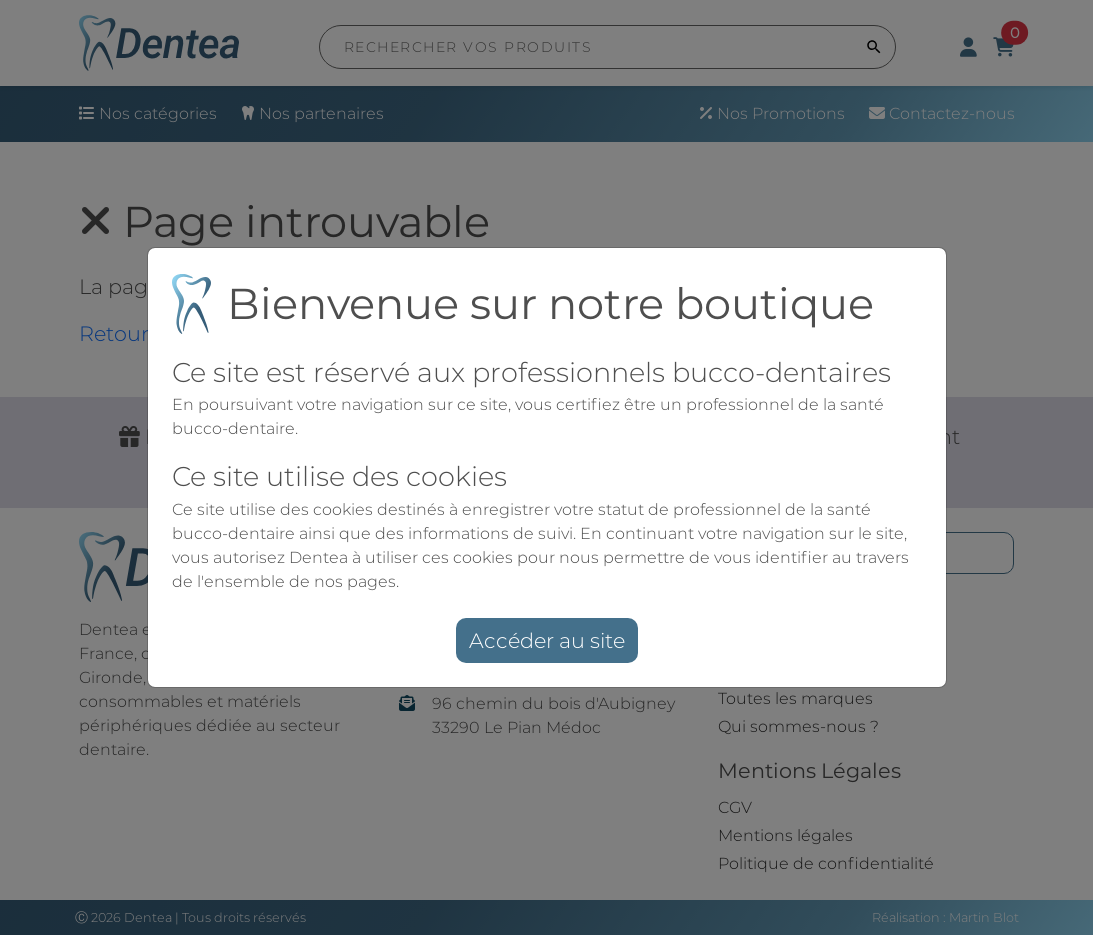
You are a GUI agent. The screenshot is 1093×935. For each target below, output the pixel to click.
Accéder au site (547, 640)
